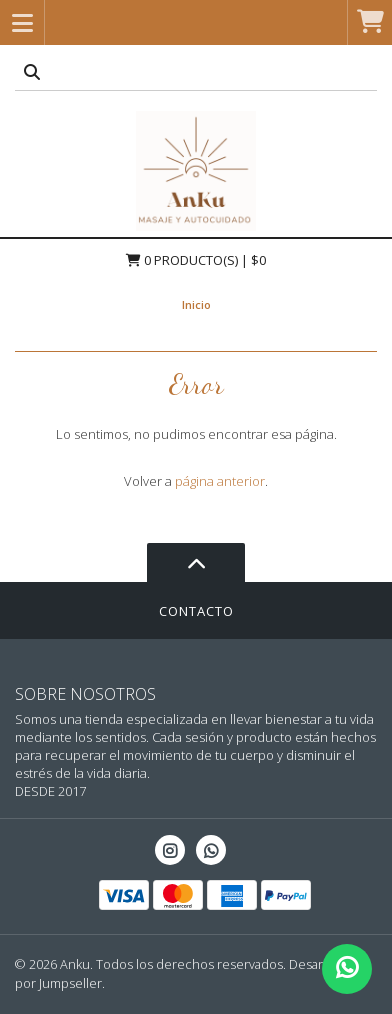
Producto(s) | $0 (196, 260)
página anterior (220, 481)
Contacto (196, 611)
